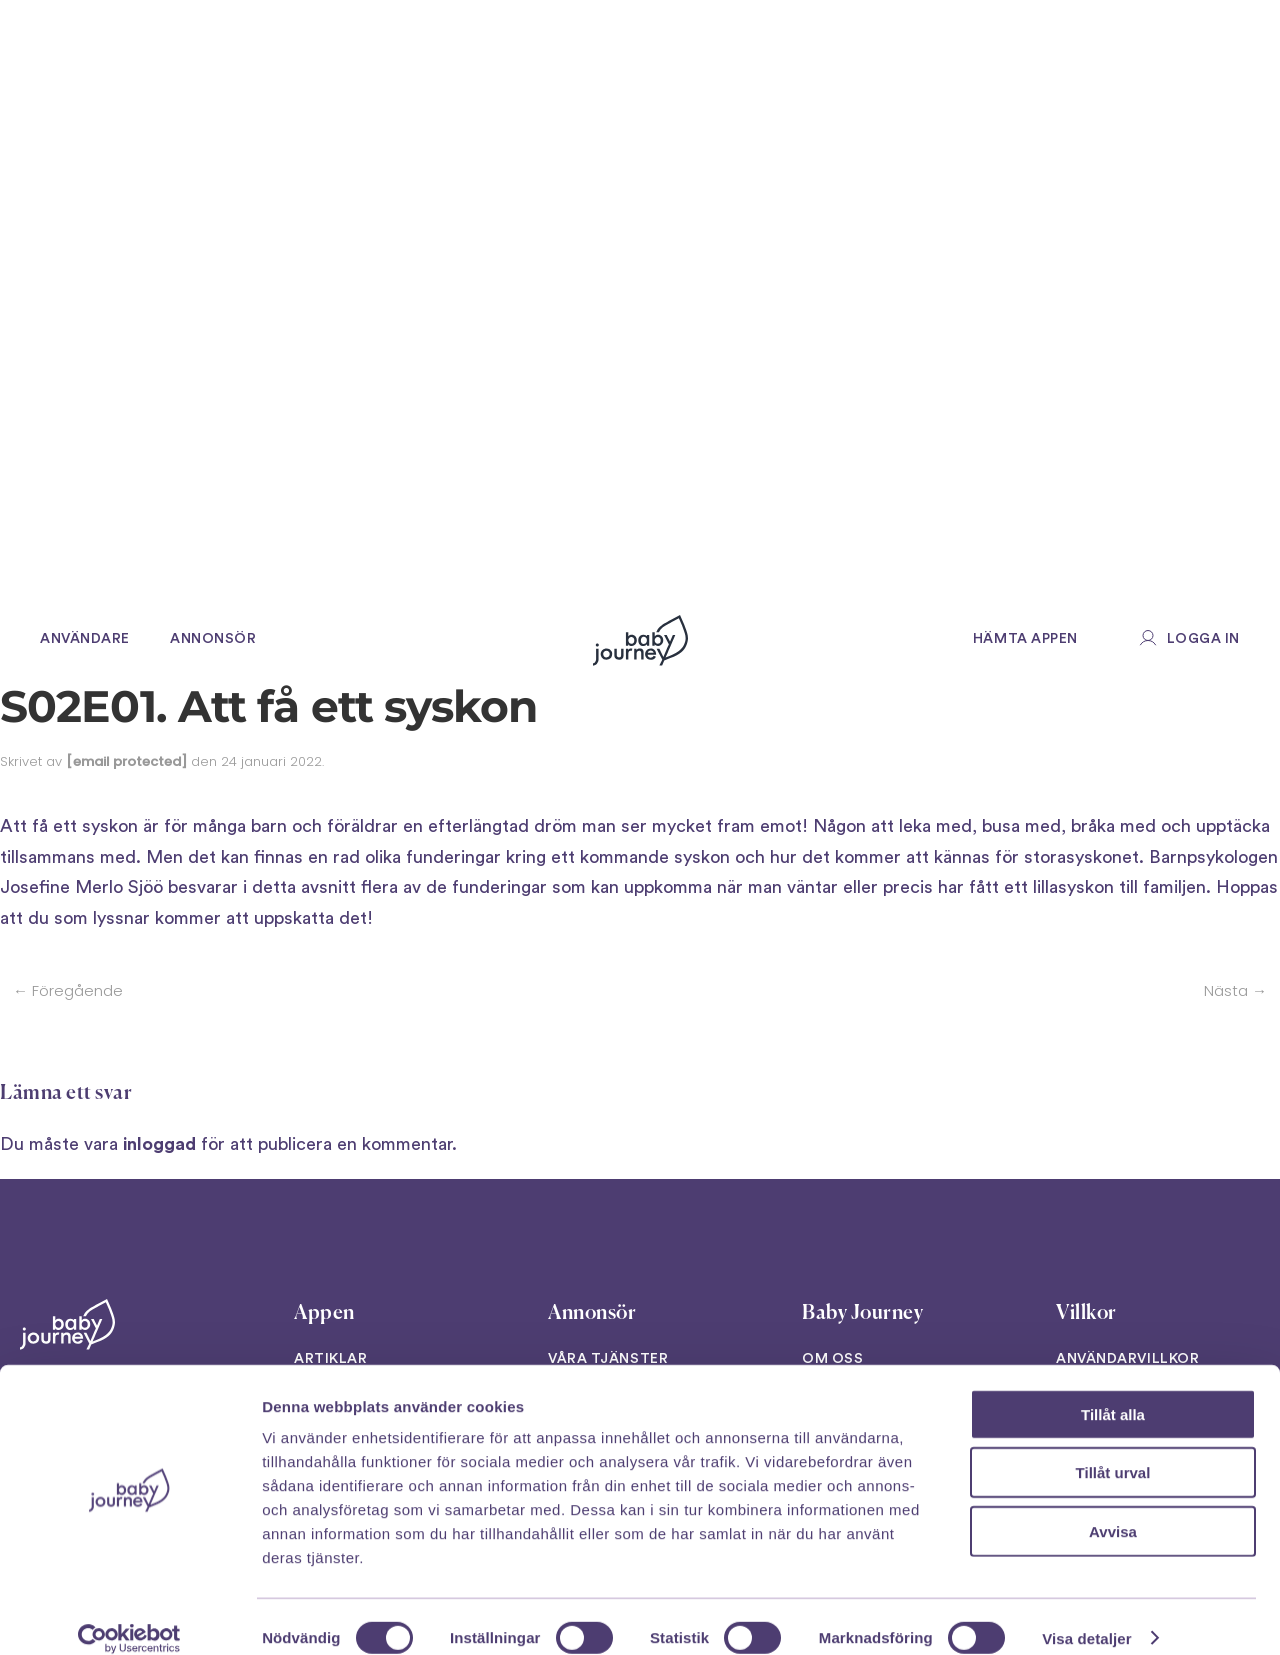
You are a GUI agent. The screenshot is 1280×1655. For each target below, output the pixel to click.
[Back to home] (640, 640)
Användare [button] (85, 639)
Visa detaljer (1086, 1615)
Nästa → (1235, 990)
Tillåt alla (1113, 1391)
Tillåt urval (1113, 1450)
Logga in (1203, 639)
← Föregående (68, 990)
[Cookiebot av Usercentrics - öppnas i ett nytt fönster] (129, 1616)
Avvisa (1113, 1508)
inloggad (159, 1144)
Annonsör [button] (213, 639)
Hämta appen (1025, 639)
